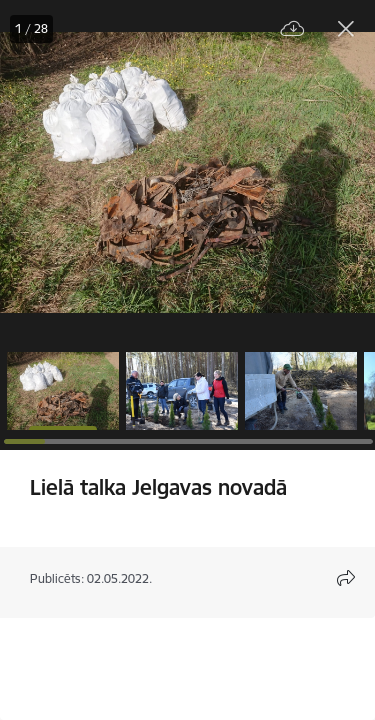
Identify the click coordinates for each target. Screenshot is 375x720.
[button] (63, 391)
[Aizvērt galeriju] (346, 29)
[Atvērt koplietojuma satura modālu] (346, 578)
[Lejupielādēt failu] (293, 29)
